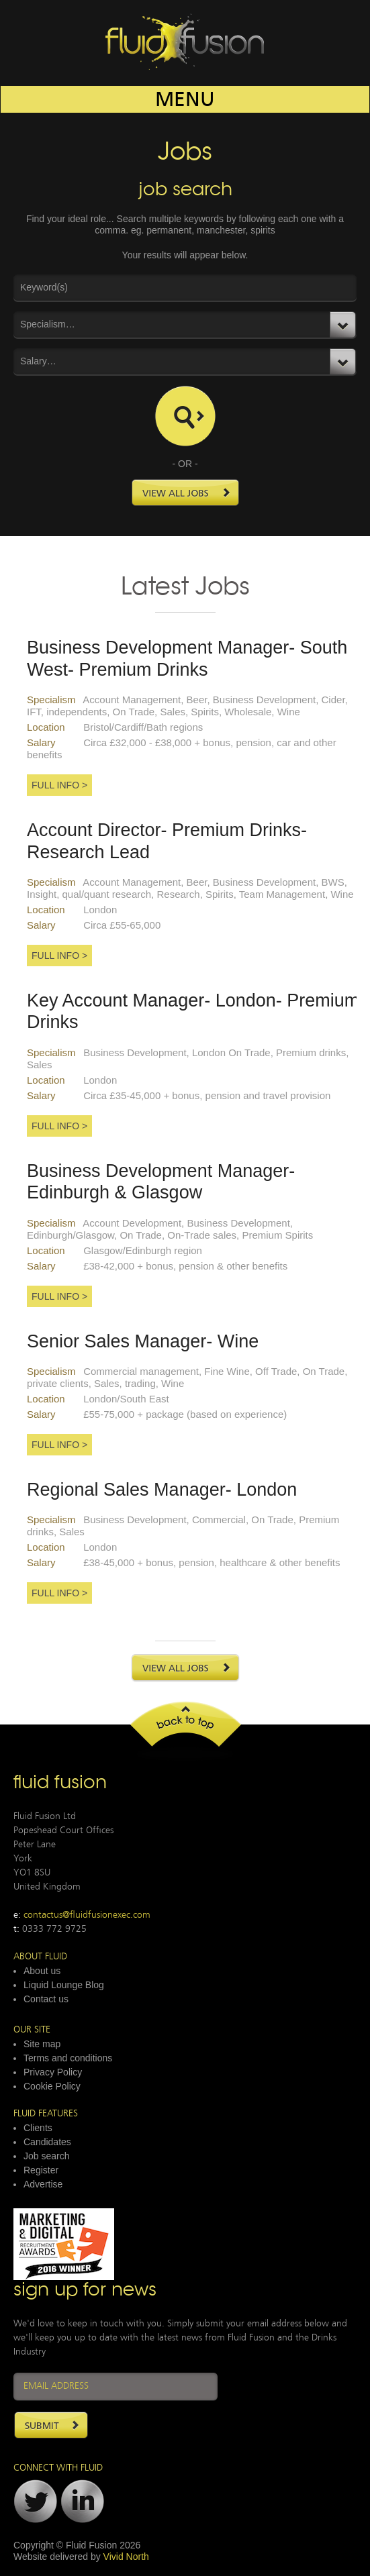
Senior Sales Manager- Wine (143, 1341)
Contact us (46, 1999)
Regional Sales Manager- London (162, 1490)
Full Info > (59, 785)
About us (42, 1970)
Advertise (43, 2184)
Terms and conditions (68, 2058)
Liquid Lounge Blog (64, 1984)
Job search (46, 2156)
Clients (38, 2127)
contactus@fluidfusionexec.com (87, 1915)
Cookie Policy (52, 2086)
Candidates (47, 2141)
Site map (42, 2044)
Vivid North (126, 2556)
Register (41, 2170)
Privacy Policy (53, 2072)
